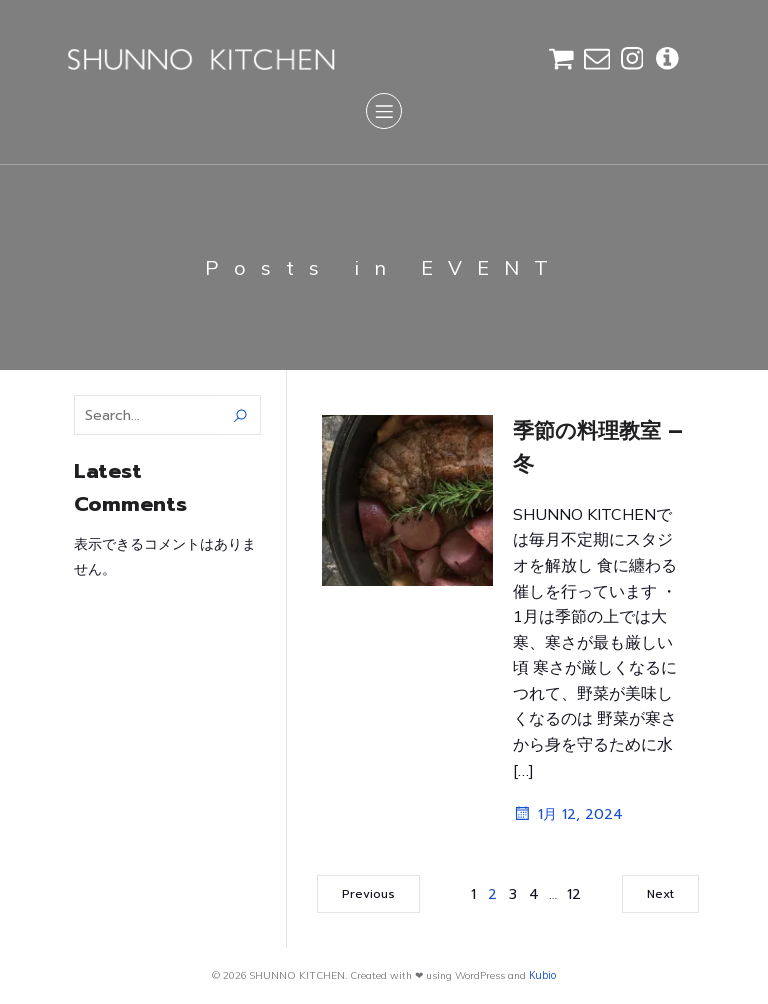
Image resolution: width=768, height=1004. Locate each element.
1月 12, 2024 (568, 814)
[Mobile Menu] (384, 111)
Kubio (542, 975)
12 (574, 894)
